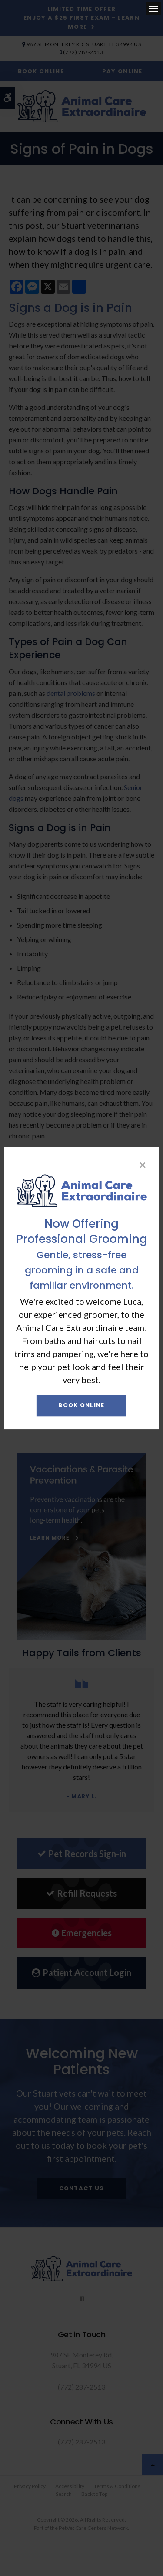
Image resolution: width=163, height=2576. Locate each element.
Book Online (81, 1405)
